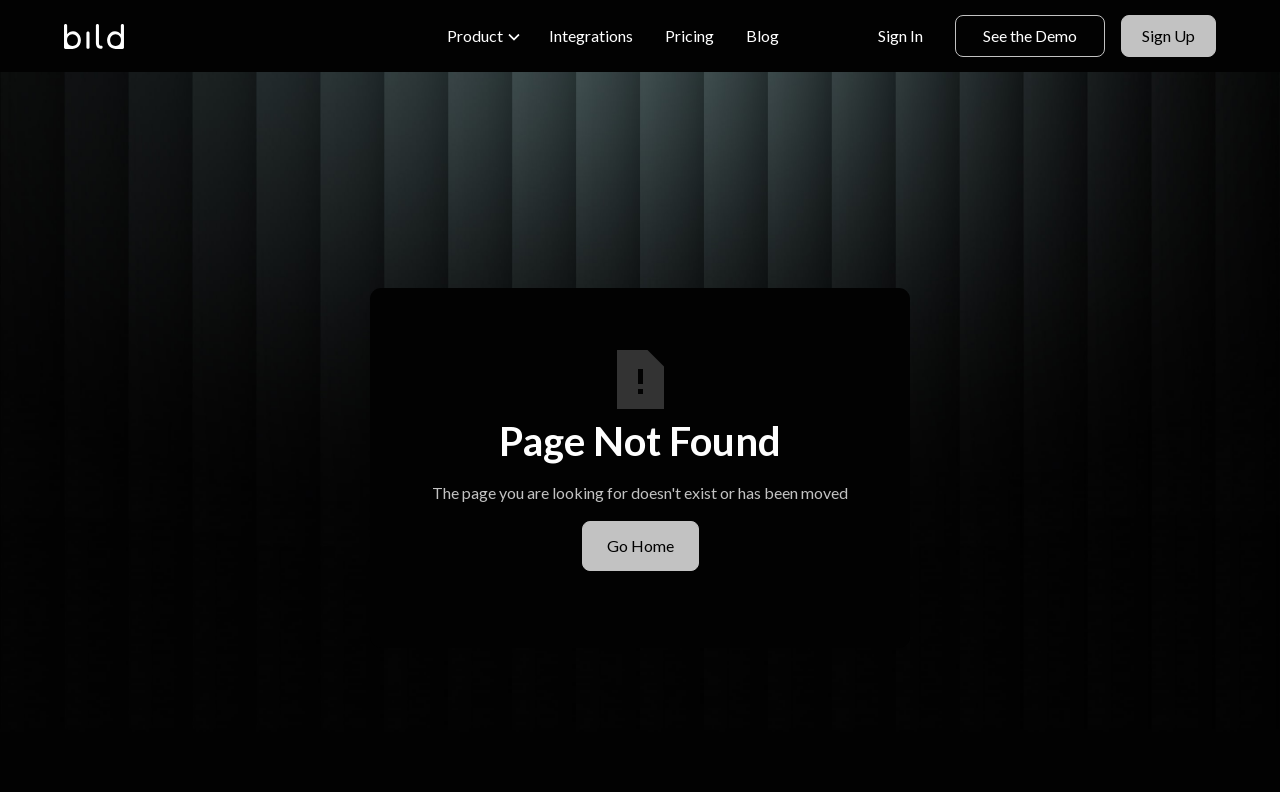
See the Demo (1030, 35)
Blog (762, 35)
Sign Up (1168, 35)
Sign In (900, 35)
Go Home (640, 545)
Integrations (591, 35)
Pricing (689, 35)
